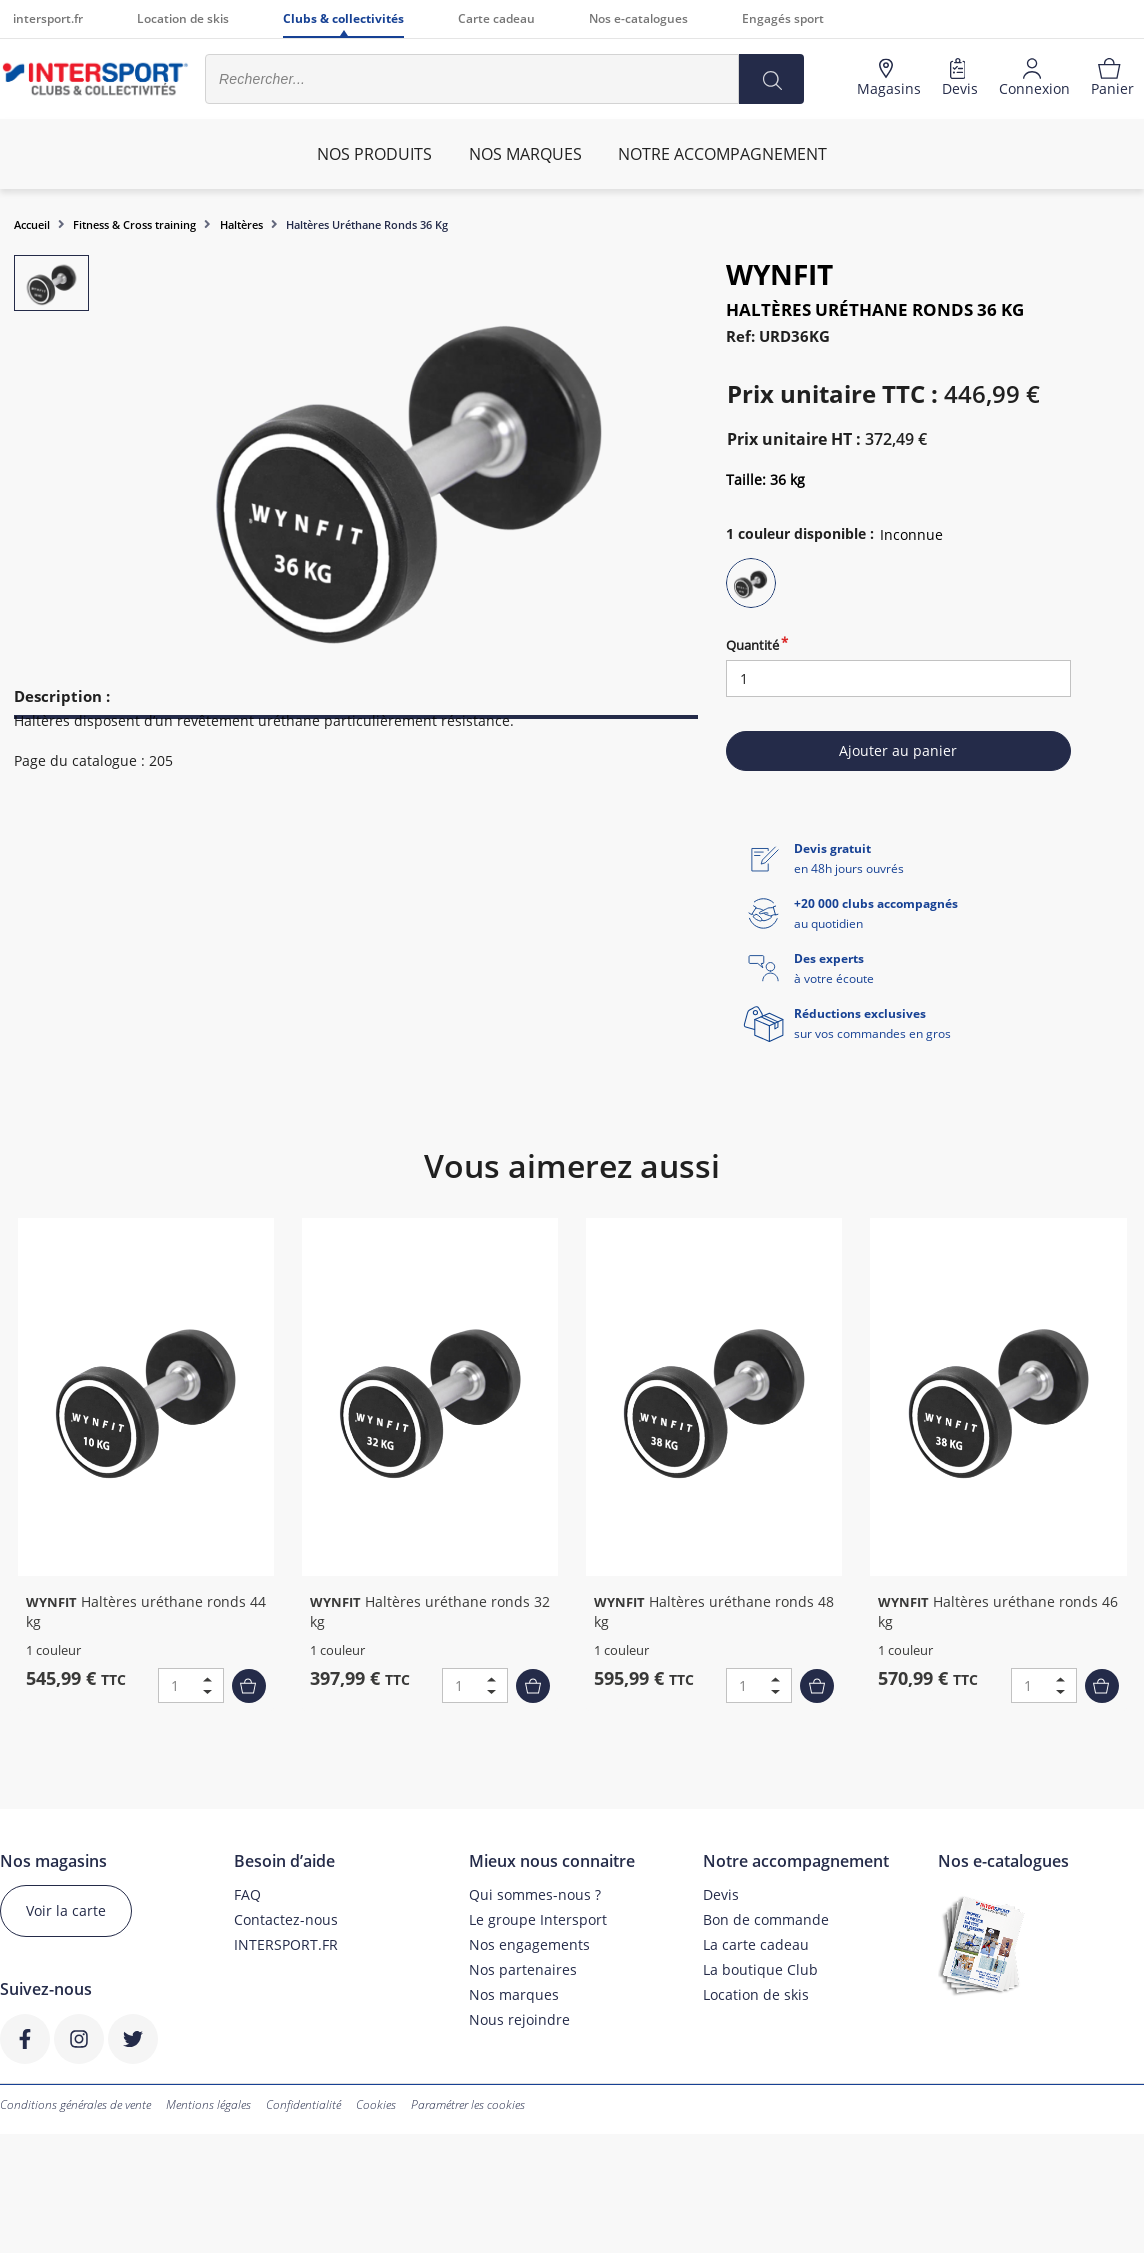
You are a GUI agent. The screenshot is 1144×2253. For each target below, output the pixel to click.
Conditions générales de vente (75, 2104)
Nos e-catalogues (638, 18)
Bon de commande (766, 1919)
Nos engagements (529, 1944)
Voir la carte (66, 1910)
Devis (721, 1894)
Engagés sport (783, 18)
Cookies (376, 2104)
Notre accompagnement (722, 154)
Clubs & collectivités (343, 18)
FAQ (247, 1894)
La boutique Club (760, 1969)
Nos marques (514, 1994)
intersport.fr (48, 18)
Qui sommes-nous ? (535, 1894)
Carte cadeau (496, 18)
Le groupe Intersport (538, 1919)
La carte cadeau (756, 1944)
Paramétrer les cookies (468, 2104)
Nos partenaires (523, 1969)
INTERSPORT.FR (286, 1944)
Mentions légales (208, 2104)
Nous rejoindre (519, 2019)
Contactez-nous (286, 1919)
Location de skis (183, 18)
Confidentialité (303, 2104)
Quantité (752, 645)
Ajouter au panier (898, 750)
